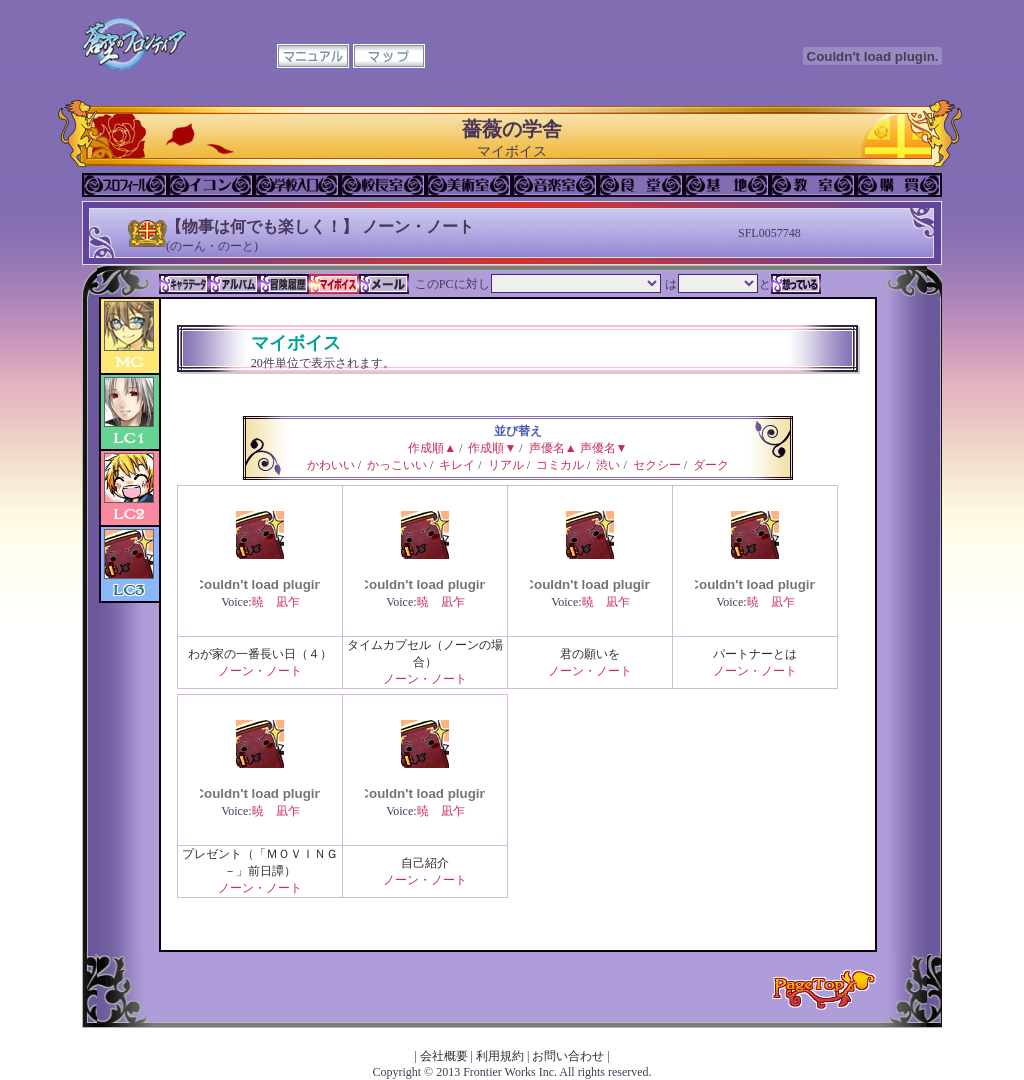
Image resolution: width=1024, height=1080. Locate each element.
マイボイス (334, 284)
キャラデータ (184, 284)
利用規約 (500, 1056)
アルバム (234, 284)
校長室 (383, 185)
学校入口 (297, 185)
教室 (813, 185)
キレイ (457, 465)
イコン (211, 185)
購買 (899, 185)
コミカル (560, 465)
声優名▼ (604, 448)
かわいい (331, 465)
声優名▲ (553, 448)
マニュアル (313, 56)
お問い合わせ (568, 1056)
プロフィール (125, 185)
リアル (506, 465)
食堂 (641, 185)
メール (384, 284)
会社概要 (444, 1056)
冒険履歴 (284, 284)
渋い (608, 465)
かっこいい (397, 465)
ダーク (711, 465)
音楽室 (555, 185)
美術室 (469, 185)
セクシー (657, 465)
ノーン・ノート (260, 671)
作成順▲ (432, 448)
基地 (727, 185)
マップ (389, 56)
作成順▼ (492, 448)
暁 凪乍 (276, 602)
